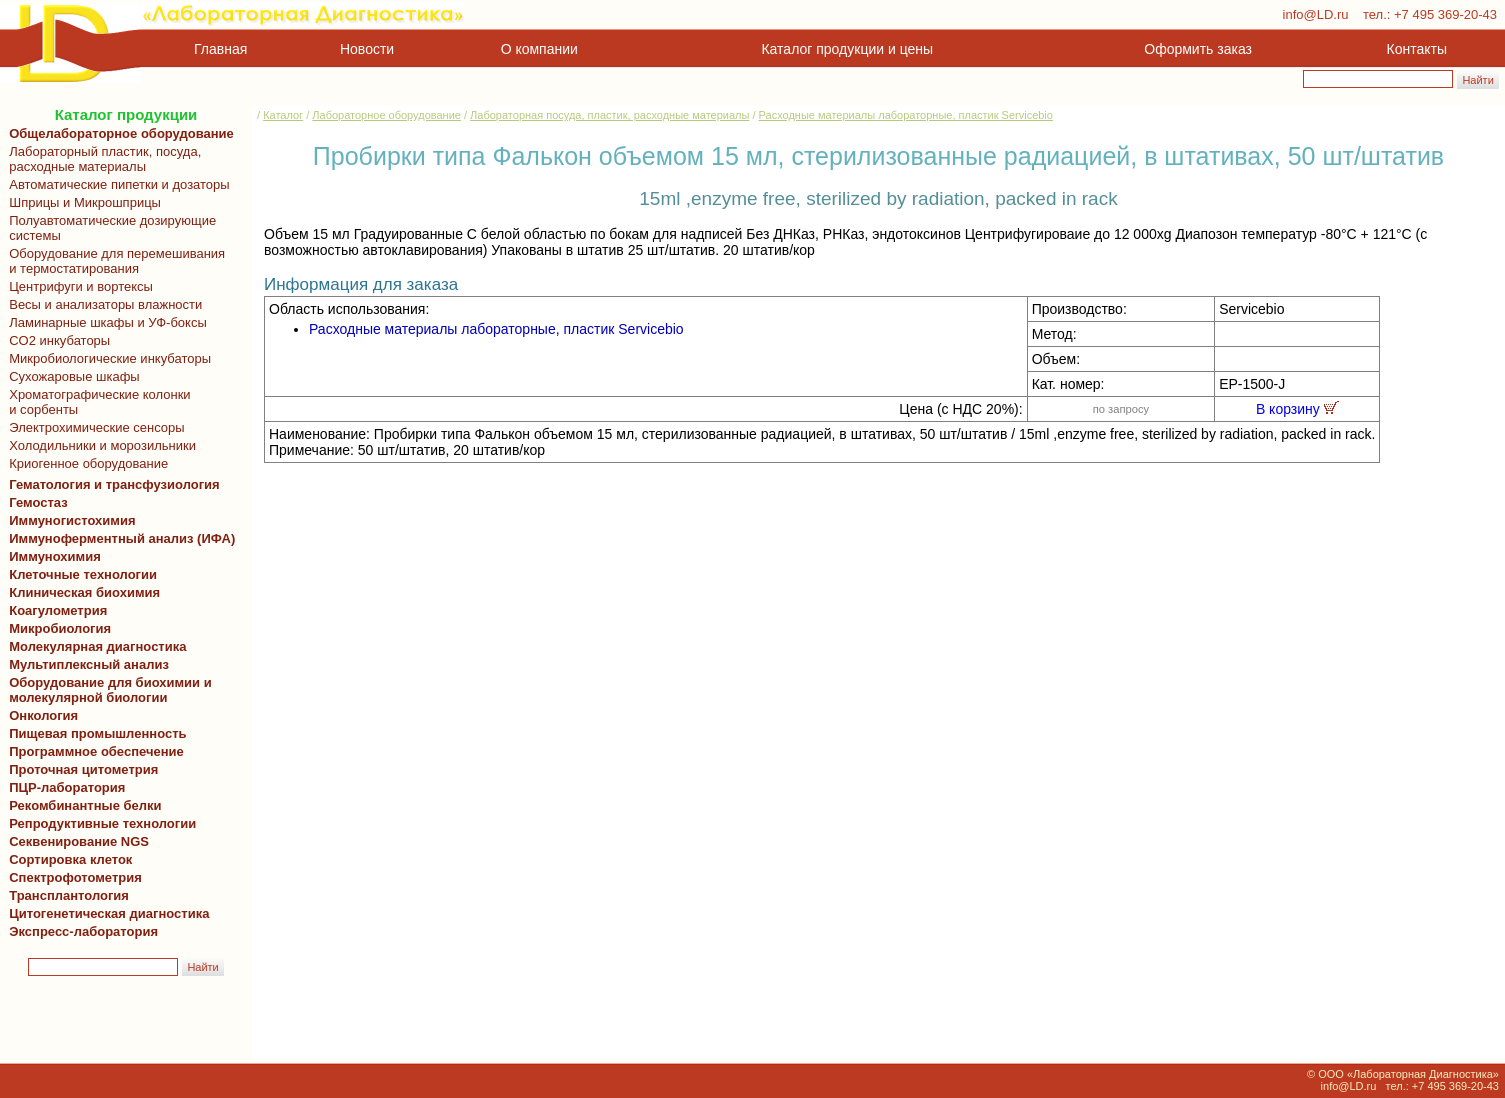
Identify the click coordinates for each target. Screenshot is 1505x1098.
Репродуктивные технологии (99, 823)
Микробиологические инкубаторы (106, 358)
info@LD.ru (1316, 14)
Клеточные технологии (79, 574)
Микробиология (60, 628)
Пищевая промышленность (98, 733)
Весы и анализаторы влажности (102, 304)
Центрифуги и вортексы (77, 286)
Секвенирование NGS (75, 841)
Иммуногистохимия (69, 520)
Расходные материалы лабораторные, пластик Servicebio (906, 115)
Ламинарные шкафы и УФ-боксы (104, 322)
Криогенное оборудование (85, 463)
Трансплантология (65, 895)
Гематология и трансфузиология (111, 484)
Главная (220, 49)
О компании (537, 49)
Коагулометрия (58, 610)
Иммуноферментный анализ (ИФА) (118, 538)
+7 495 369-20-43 (1445, 14)
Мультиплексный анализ (89, 664)
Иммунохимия (55, 556)
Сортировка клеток (67, 859)
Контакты (1417, 49)
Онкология (43, 715)
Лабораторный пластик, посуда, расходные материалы (101, 159)
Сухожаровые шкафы (71, 376)
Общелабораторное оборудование (118, 133)
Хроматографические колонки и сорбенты (96, 402)
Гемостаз (38, 502)
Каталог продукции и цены (847, 49)
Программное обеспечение (96, 751)
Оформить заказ (1198, 49)
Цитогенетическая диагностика (105, 913)
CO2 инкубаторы (56, 340)
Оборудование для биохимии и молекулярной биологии (107, 690)
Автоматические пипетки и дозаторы (116, 184)
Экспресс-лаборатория (83, 931)
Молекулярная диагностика (94, 646)
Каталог (283, 115)
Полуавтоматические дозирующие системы (109, 228)
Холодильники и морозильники (99, 445)
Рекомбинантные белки (82, 805)
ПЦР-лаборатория (63, 787)
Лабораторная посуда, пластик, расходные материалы (609, 115)
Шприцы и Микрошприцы (81, 202)
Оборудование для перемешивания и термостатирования (113, 261)
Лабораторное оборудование (386, 115)
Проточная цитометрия (80, 769)
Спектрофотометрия (75, 877)
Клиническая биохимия (81, 592)
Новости (367, 49)
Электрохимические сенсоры (93, 427)
